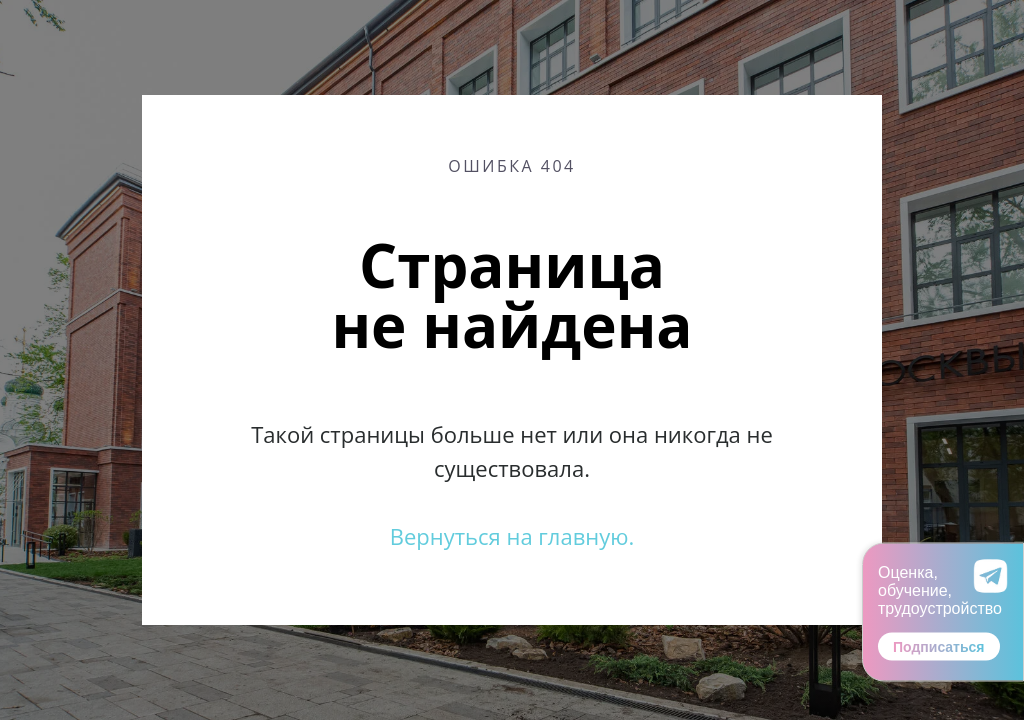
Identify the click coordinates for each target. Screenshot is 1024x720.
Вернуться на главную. (512, 536)
